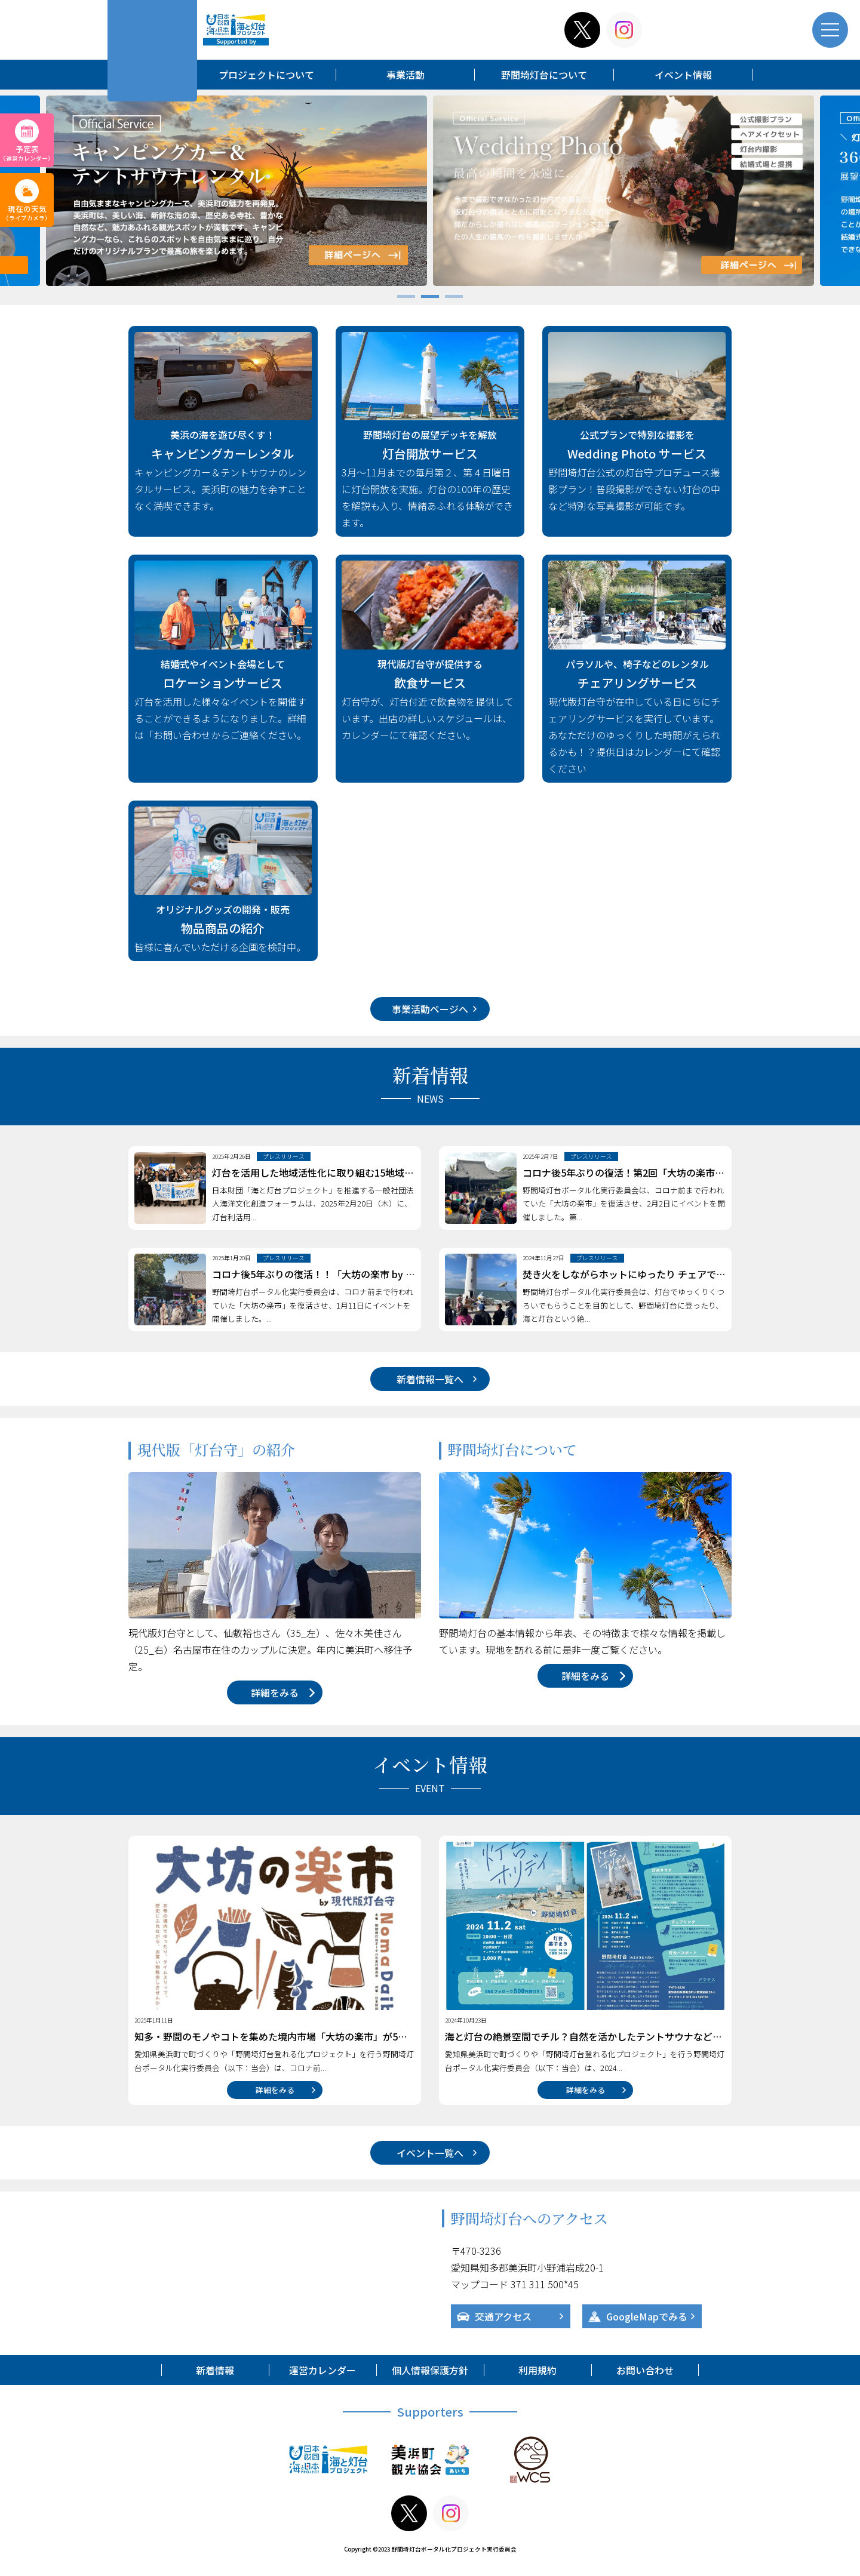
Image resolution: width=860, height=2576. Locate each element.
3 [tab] (454, 298)
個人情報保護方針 (430, 2370)
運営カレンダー (322, 2370)
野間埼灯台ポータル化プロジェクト (152, 50)
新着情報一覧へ (430, 1379)
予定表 (27, 152)
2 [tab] (430, 298)
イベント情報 (683, 74)
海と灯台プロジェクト (236, 30)
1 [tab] (406, 298)
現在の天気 (27, 212)
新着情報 (215, 2370)
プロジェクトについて (266, 74)
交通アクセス (503, 2316)
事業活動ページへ (430, 1009)
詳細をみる (275, 1692)
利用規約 (537, 2370)
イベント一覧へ (430, 2153)
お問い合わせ (645, 2370)
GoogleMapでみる (646, 2316)
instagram (624, 30)
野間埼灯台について (544, 74)
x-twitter (582, 30)
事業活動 (405, 74)
